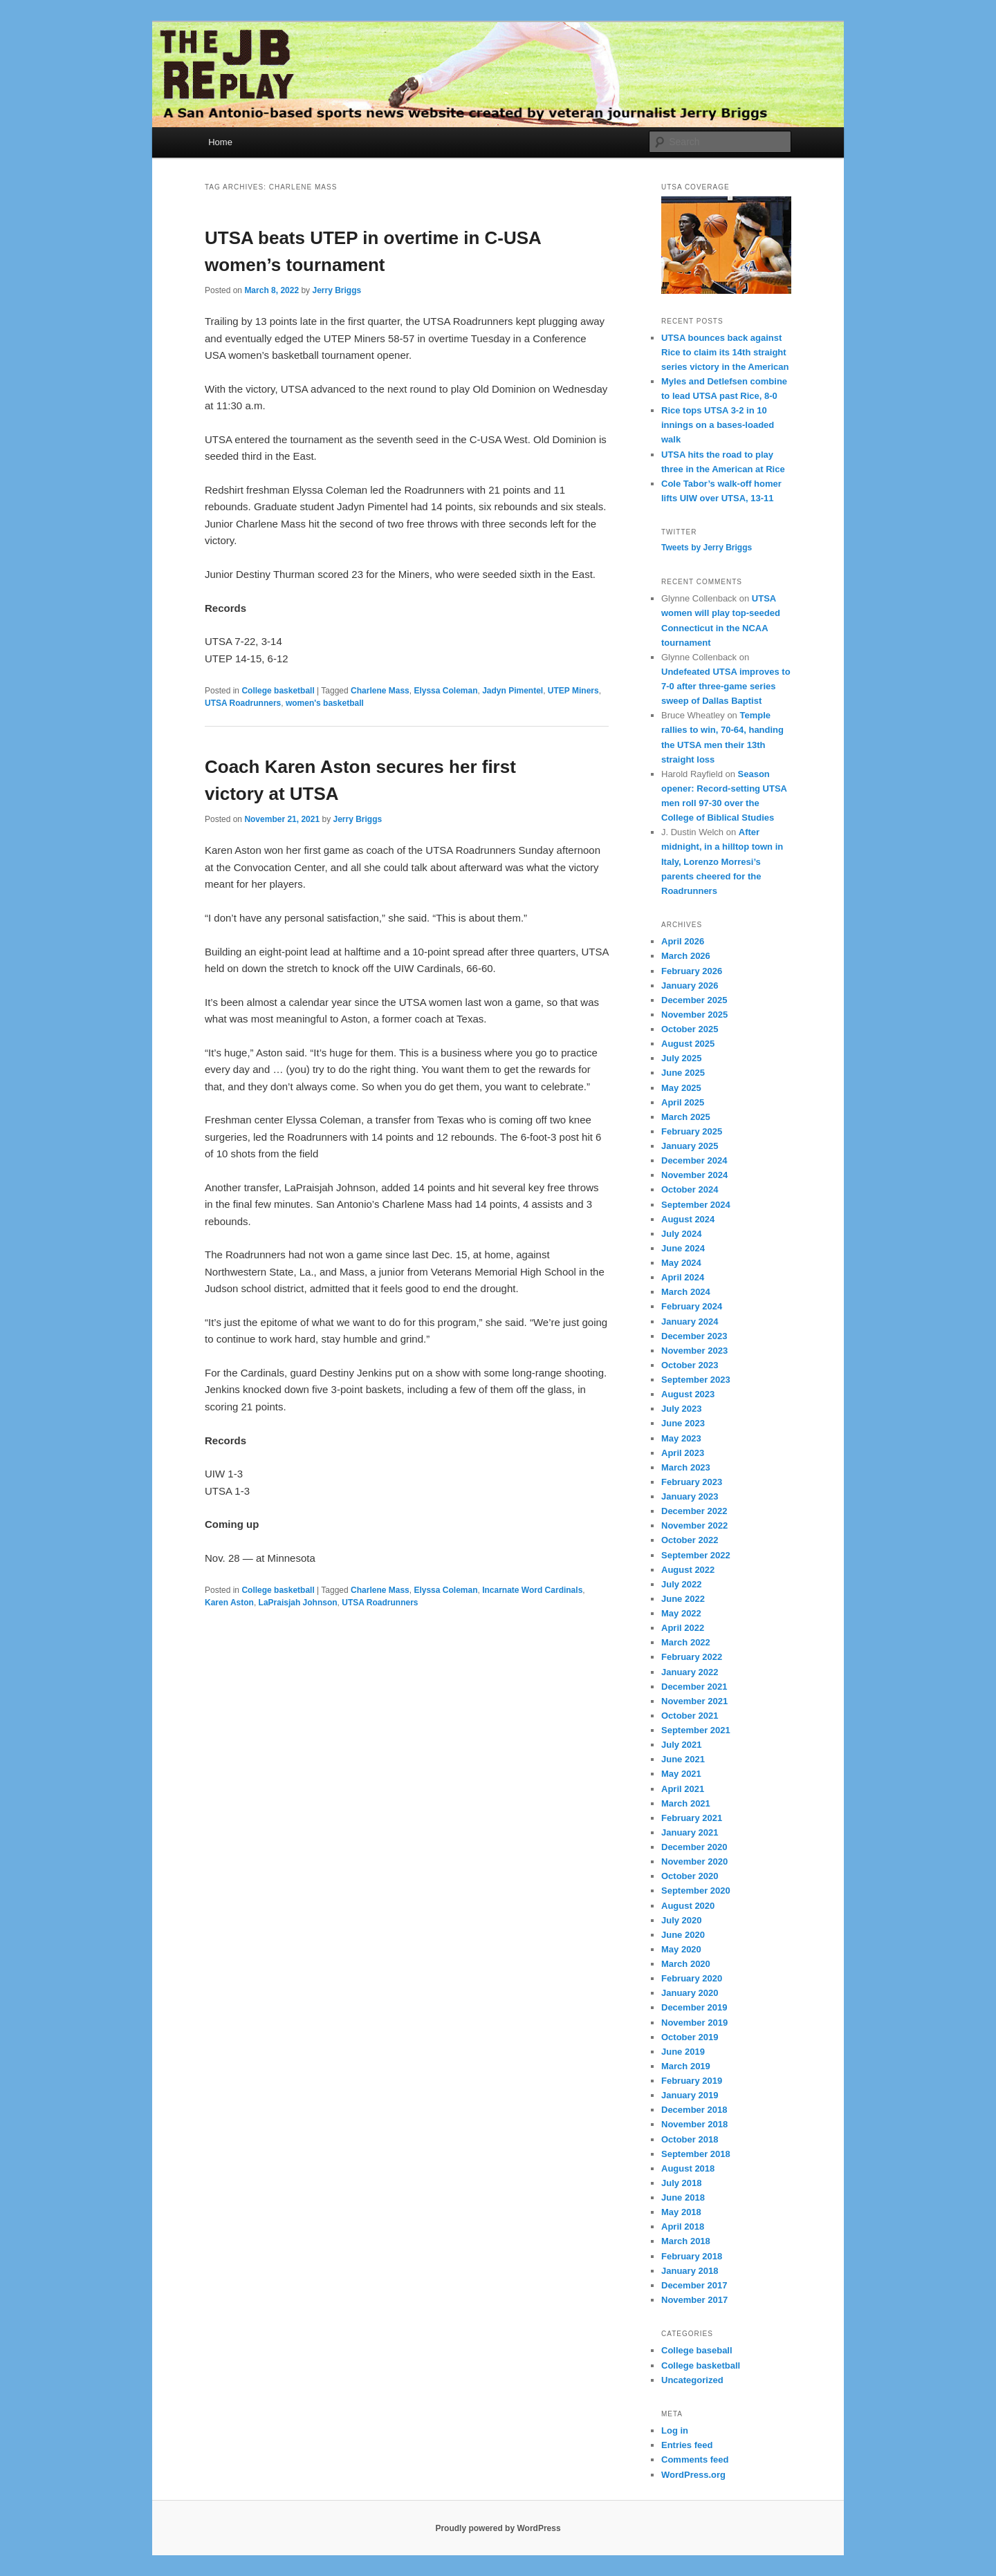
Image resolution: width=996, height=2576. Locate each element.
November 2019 (694, 2022)
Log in (674, 2430)
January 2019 (689, 2095)
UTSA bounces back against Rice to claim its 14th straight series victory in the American (725, 352)
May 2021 (681, 1773)
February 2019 (691, 2080)
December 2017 (694, 2285)
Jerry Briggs (336, 290)
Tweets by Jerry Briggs (706, 547)
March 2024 (685, 1292)
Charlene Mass (380, 691)
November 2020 (694, 1861)
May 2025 (681, 1088)
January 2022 (689, 1672)
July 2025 (681, 1058)
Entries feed (686, 2445)
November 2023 (694, 1350)
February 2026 (691, 971)
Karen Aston (229, 1602)
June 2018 (683, 2197)
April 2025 (682, 1102)
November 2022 (694, 1525)
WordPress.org (693, 2475)
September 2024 (695, 1205)
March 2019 (685, 2066)
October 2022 (689, 1540)
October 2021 (689, 1715)
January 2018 (689, 2271)
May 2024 (681, 1263)
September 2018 (695, 2154)
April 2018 (682, 2226)
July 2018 (681, 2183)
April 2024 (682, 1277)
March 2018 (685, 2241)
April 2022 (682, 1628)
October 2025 (689, 1029)
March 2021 (685, 1803)
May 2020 (681, 1949)
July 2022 (681, 1584)
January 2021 (689, 1832)
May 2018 (681, 2212)
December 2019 (694, 2007)
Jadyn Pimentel (512, 691)
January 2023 (689, 1496)
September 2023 (695, 1379)
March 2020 (685, 1964)
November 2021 (694, 1701)
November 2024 (694, 1175)
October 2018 (689, 2139)
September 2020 (695, 1890)
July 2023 (681, 1408)
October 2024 (689, 1189)
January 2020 (689, 1993)
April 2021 (682, 1789)
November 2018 (694, 2124)
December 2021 (694, 1686)
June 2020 (683, 1935)
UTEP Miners (573, 691)
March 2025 (685, 1117)
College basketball (277, 691)
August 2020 (687, 1906)
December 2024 (694, 1160)
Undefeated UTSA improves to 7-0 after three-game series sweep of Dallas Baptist (726, 686)
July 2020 (681, 1920)
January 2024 (689, 1321)
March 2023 (685, 1467)
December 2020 (694, 1847)
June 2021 (683, 1759)
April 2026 (682, 941)
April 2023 (682, 1453)
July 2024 (681, 1234)
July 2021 (681, 1744)
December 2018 (694, 2109)
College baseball (696, 2350)
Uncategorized (692, 2380)
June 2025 (683, 1072)
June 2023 (683, 1423)
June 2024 (683, 1248)
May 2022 (681, 1613)
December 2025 (694, 1000)
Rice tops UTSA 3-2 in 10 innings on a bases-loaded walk (717, 425)
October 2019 (689, 2037)
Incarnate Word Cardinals (532, 1590)
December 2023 (694, 1336)
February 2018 (691, 2256)
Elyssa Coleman (445, 691)
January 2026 (689, 985)
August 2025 (687, 1043)
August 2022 (687, 1570)
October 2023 (689, 1365)
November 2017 (694, 2300)
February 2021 (691, 1818)
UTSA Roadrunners (243, 703)
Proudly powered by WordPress (497, 2528)
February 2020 (691, 1978)
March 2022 (685, 1642)
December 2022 (694, 1511)
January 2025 (689, 1146)
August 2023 (687, 1394)
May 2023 (681, 1438)
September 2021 (695, 1730)
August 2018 (687, 2168)
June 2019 (683, 2051)
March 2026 (685, 956)
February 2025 (691, 1131)
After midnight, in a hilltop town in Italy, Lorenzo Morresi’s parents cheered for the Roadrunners (722, 861)
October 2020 (689, 1876)
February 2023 (691, 1482)
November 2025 (694, 1014)
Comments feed (695, 2459)
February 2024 (691, 1306)
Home (220, 142)
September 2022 (695, 1555)
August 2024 (687, 1219)
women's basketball (325, 703)
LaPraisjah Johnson (298, 1602)
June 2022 (683, 1599)
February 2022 (691, 1657)
